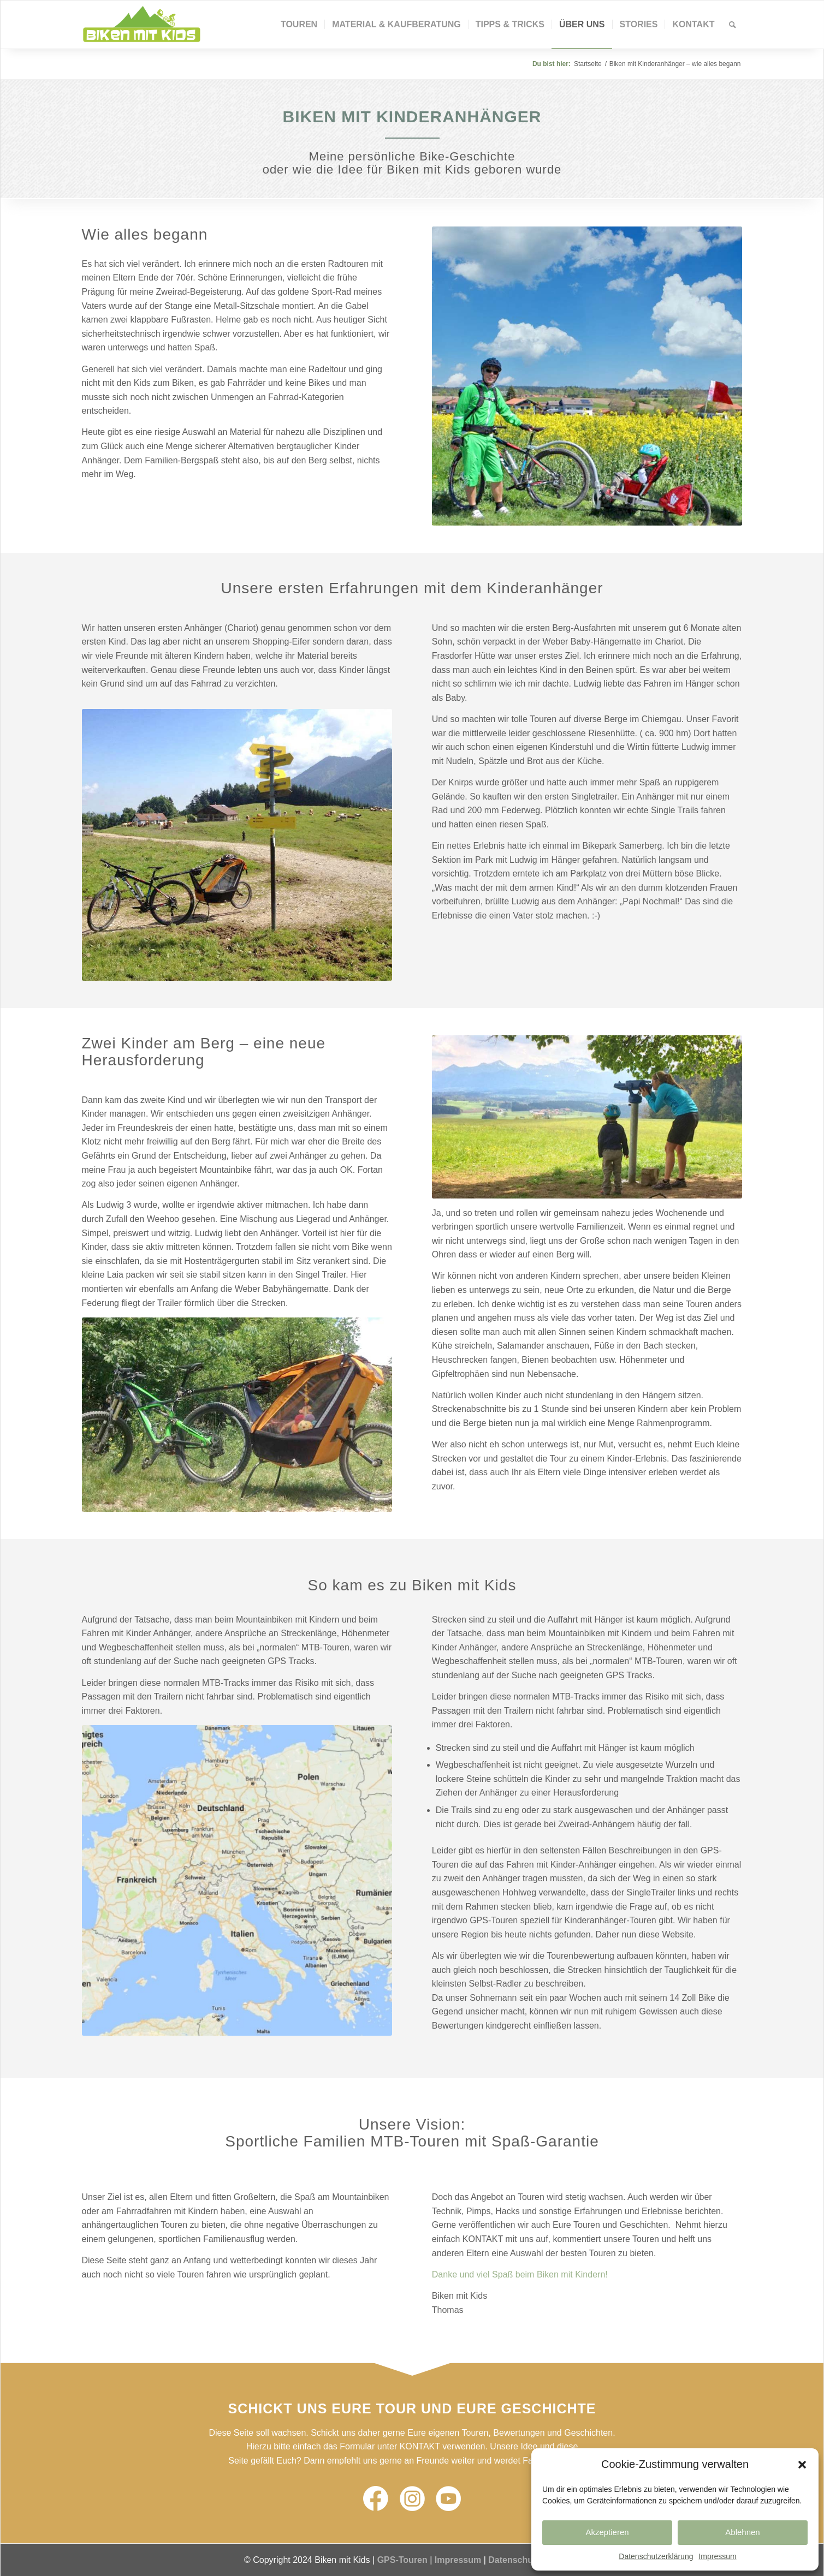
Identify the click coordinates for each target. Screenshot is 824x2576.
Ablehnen (742, 2532)
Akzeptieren (607, 2532)
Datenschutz (514, 2560)
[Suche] (732, 25)
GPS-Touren (402, 2560)
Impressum (717, 2556)
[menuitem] (299, 25)
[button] (802, 2464)
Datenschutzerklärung (656, 2556)
